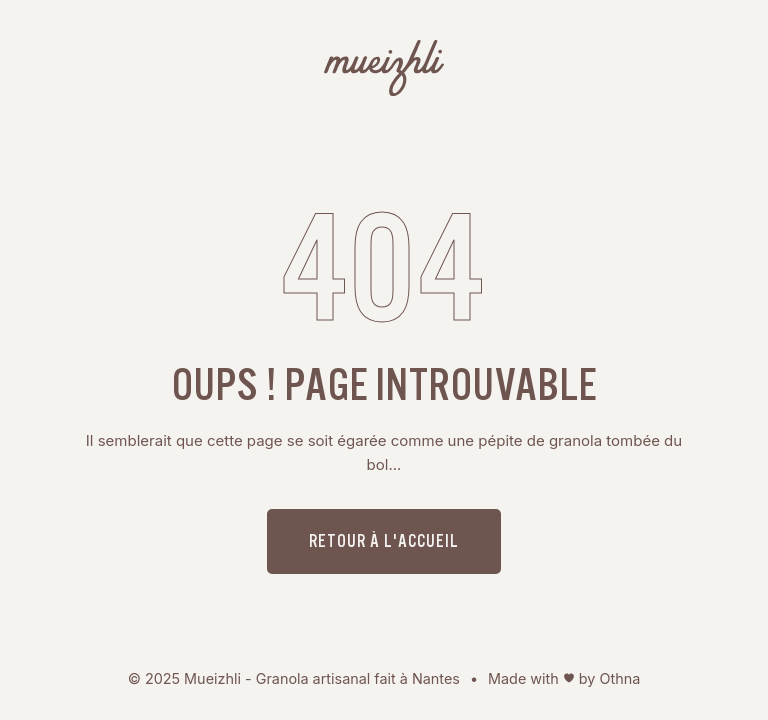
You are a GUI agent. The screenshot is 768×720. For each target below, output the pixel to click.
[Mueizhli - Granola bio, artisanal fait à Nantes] (384, 72)
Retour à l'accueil (384, 540)
